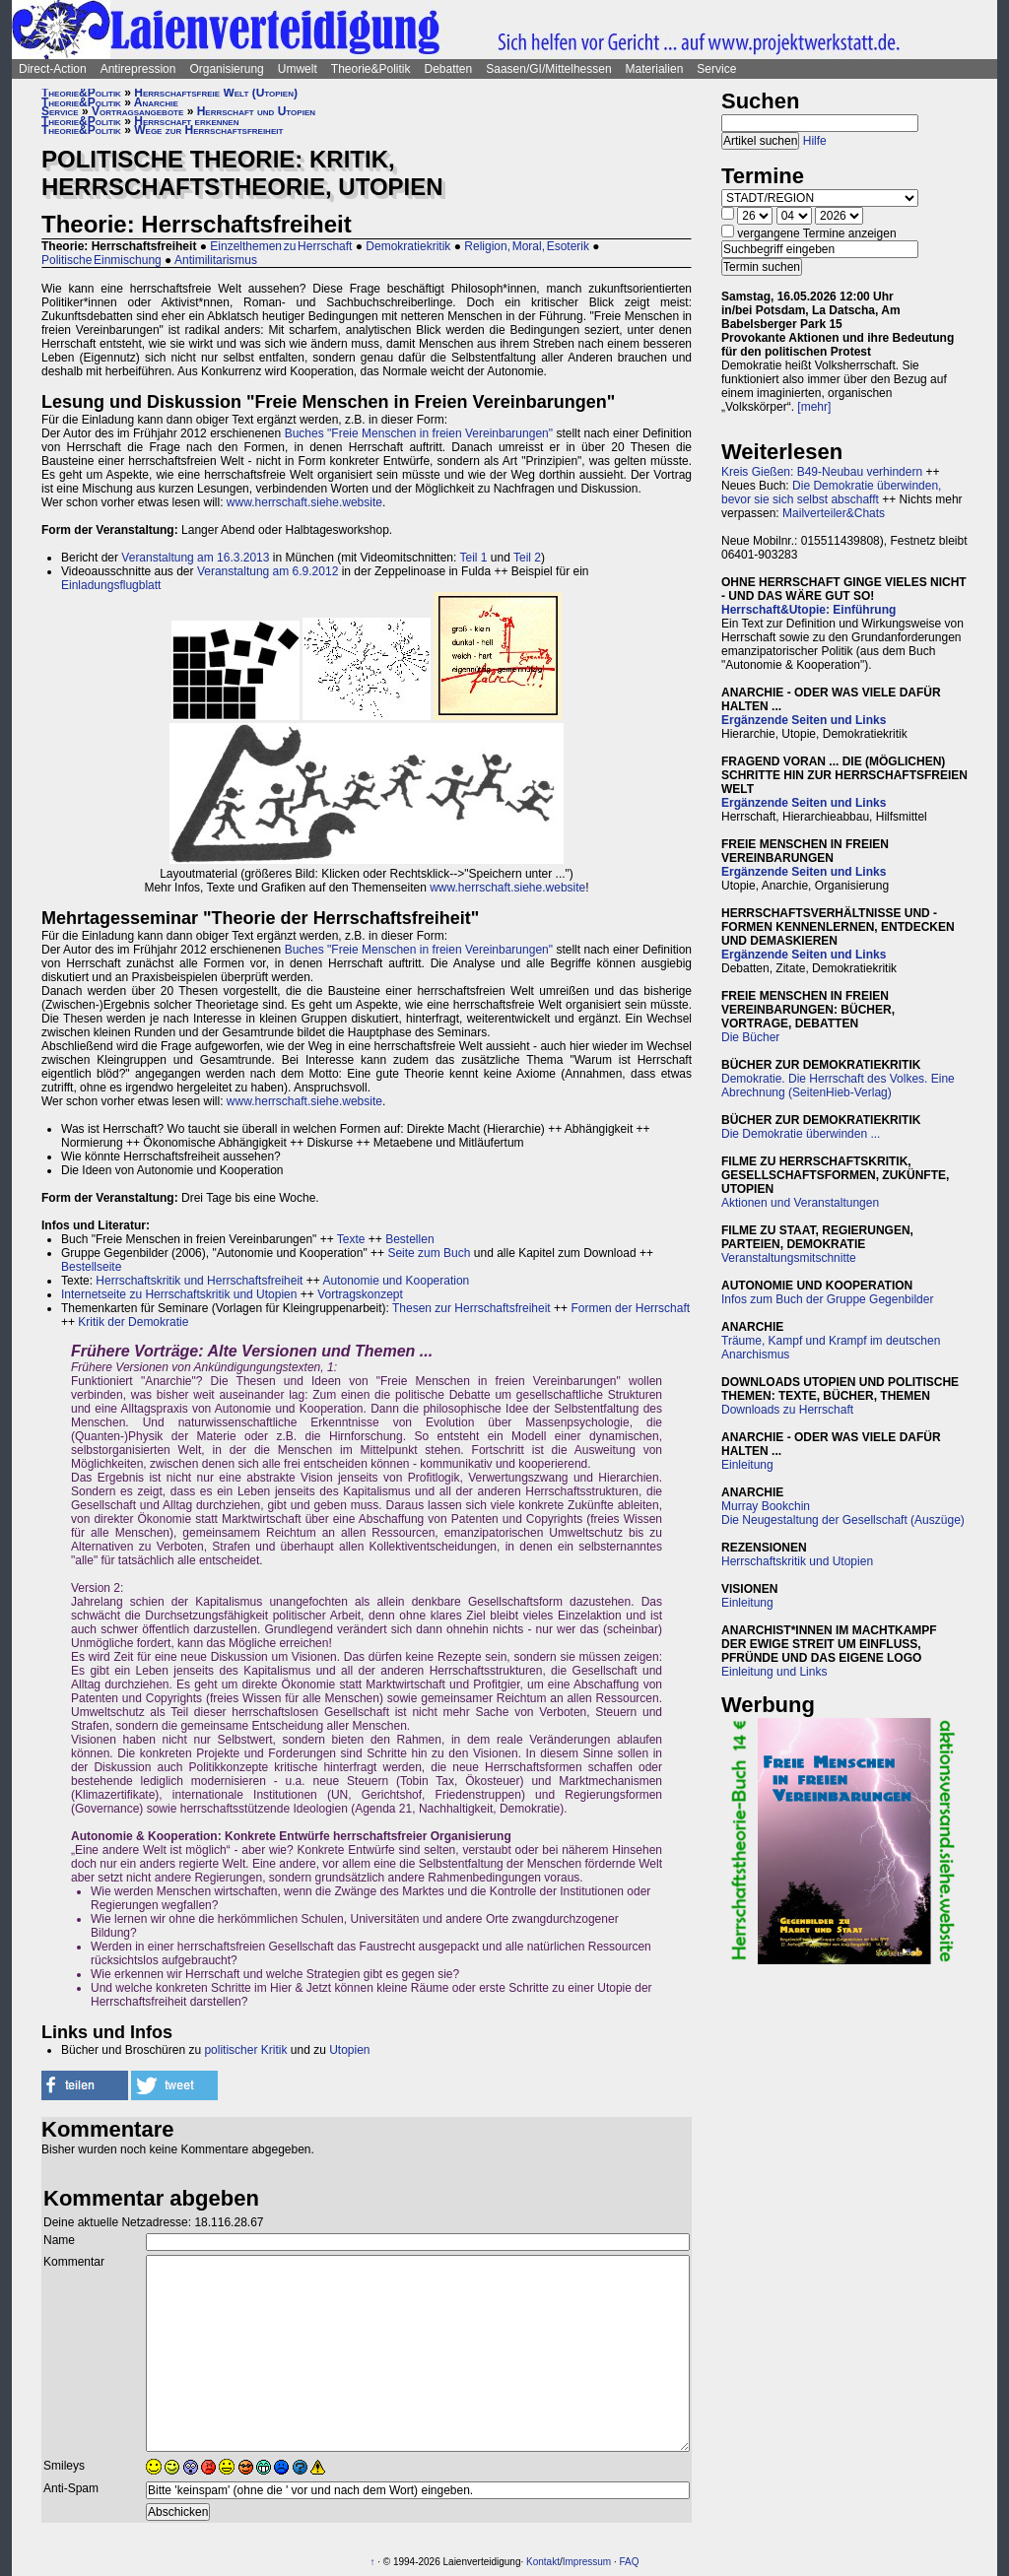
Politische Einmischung (101, 260)
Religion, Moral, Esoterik (526, 246)
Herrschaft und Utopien (256, 111)
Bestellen (409, 1239)
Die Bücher (750, 1037)
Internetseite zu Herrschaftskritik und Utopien (179, 1294)
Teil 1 (473, 557)
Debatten (449, 69)
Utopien (349, 2050)
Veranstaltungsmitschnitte (788, 1258)
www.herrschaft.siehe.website (304, 502)
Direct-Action (53, 69)
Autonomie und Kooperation (395, 1281)
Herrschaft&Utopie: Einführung (808, 610)
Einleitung (747, 1465)
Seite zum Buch (428, 1253)
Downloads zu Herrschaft (787, 1410)
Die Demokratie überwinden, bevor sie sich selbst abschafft (831, 492)
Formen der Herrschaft (630, 1308)
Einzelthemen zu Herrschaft (281, 246)
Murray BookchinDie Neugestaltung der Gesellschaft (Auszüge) (843, 1513)
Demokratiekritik (408, 246)
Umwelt (297, 69)
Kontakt (543, 2561)
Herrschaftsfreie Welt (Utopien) (216, 92)
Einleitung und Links (774, 1672)
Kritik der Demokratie (133, 1322)
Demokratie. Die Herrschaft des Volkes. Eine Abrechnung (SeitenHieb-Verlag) (838, 1085)
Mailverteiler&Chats (833, 513)
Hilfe (815, 141)
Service (716, 69)
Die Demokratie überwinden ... (800, 1134)
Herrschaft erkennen (186, 121)
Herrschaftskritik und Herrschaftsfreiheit (199, 1281)
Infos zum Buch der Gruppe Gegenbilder (827, 1299)
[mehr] (814, 407)
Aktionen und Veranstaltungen (800, 1203)
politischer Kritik (245, 2050)
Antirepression (138, 69)
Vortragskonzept (360, 1294)
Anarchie (156, 102)
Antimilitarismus (215, 260)
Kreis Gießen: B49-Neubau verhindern (821, 472)
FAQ (629, 2561)
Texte (351, 1239)
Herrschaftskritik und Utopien (797, 1561)
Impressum (587, 2561)
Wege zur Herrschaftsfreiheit (208, 130)
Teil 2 (527, 557)
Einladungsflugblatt (111, 585)
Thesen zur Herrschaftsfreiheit (471, 1308)
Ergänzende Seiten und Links (803, 720)
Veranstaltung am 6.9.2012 (267, 571)
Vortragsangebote (137, 111)
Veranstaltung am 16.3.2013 (195, 557)
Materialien (655, 69)
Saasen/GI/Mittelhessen (548, 69)
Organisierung (226, 69)
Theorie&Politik (371, 69)
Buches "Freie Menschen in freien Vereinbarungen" (419, 433)
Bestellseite (91, 1267)
